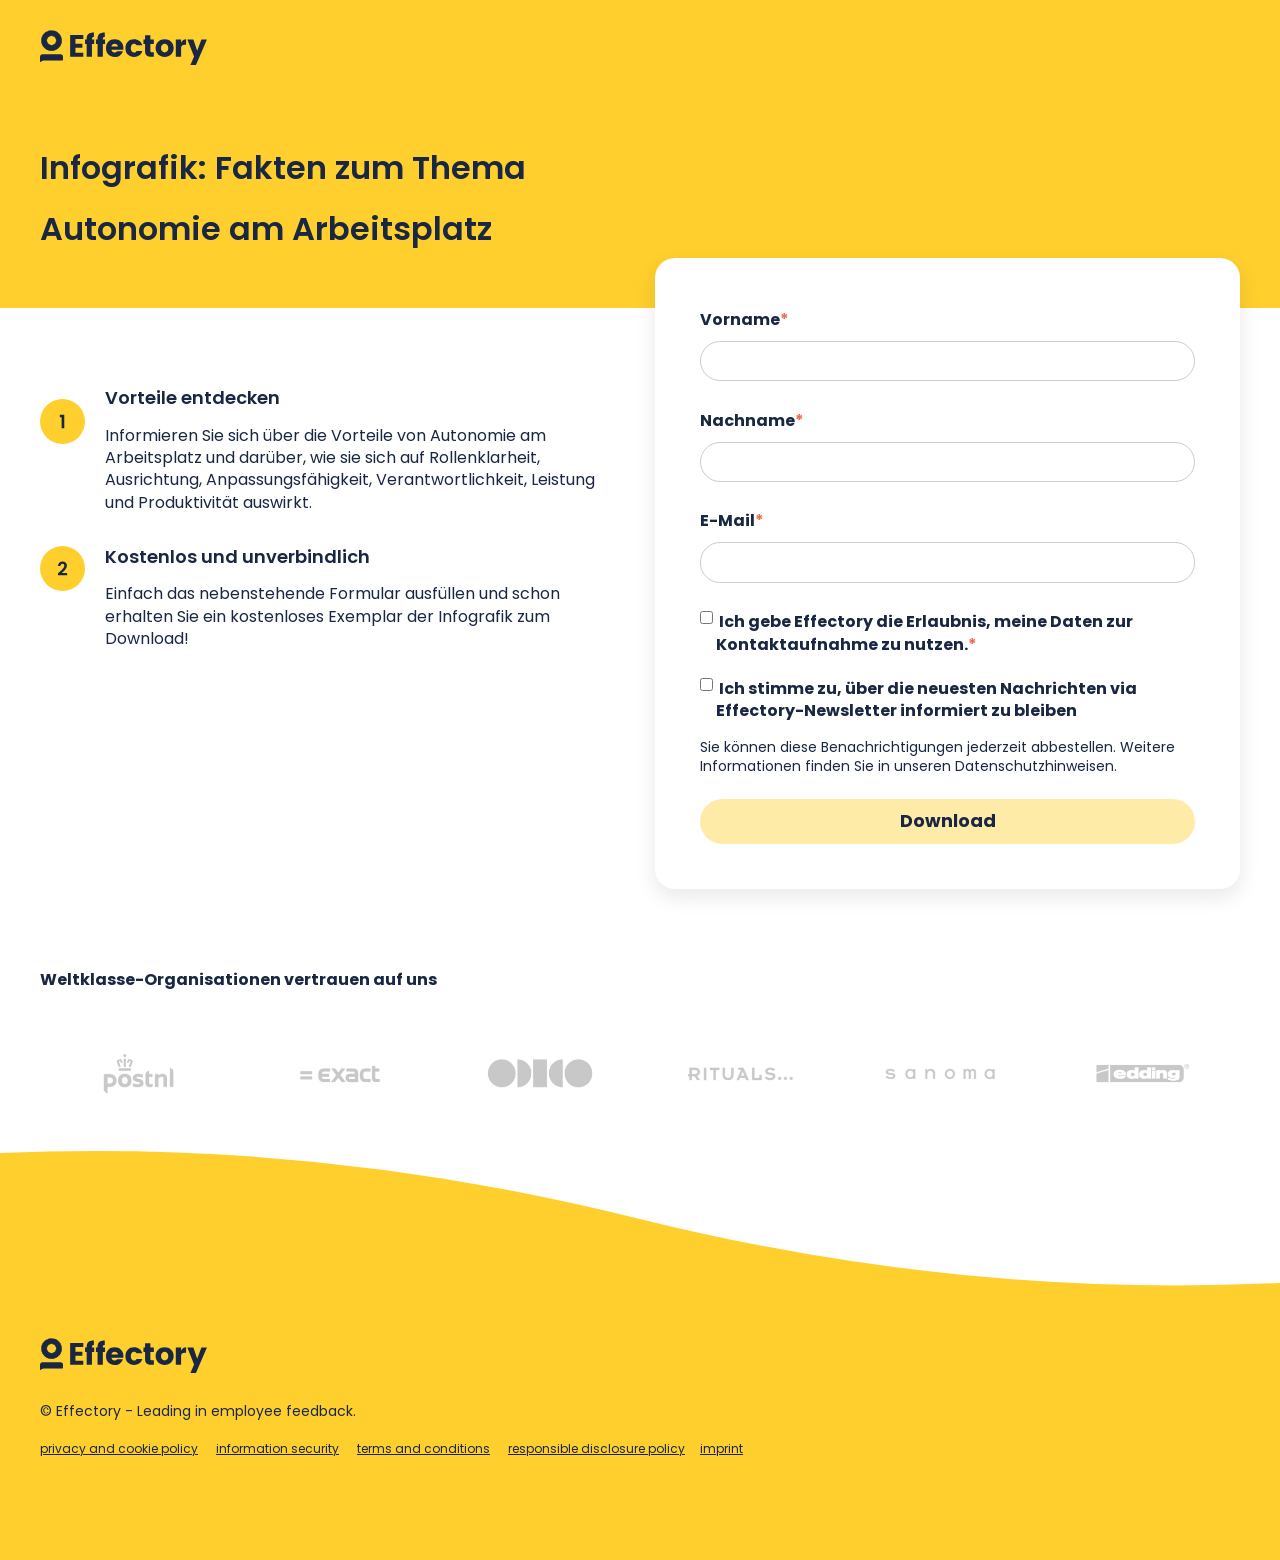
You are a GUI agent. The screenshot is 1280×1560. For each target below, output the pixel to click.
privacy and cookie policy (119, 1448)
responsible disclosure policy (596, 1448)
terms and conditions (423, 1448)
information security (277, 1448)
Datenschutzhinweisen (1034, 766)
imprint (721, 1448)
